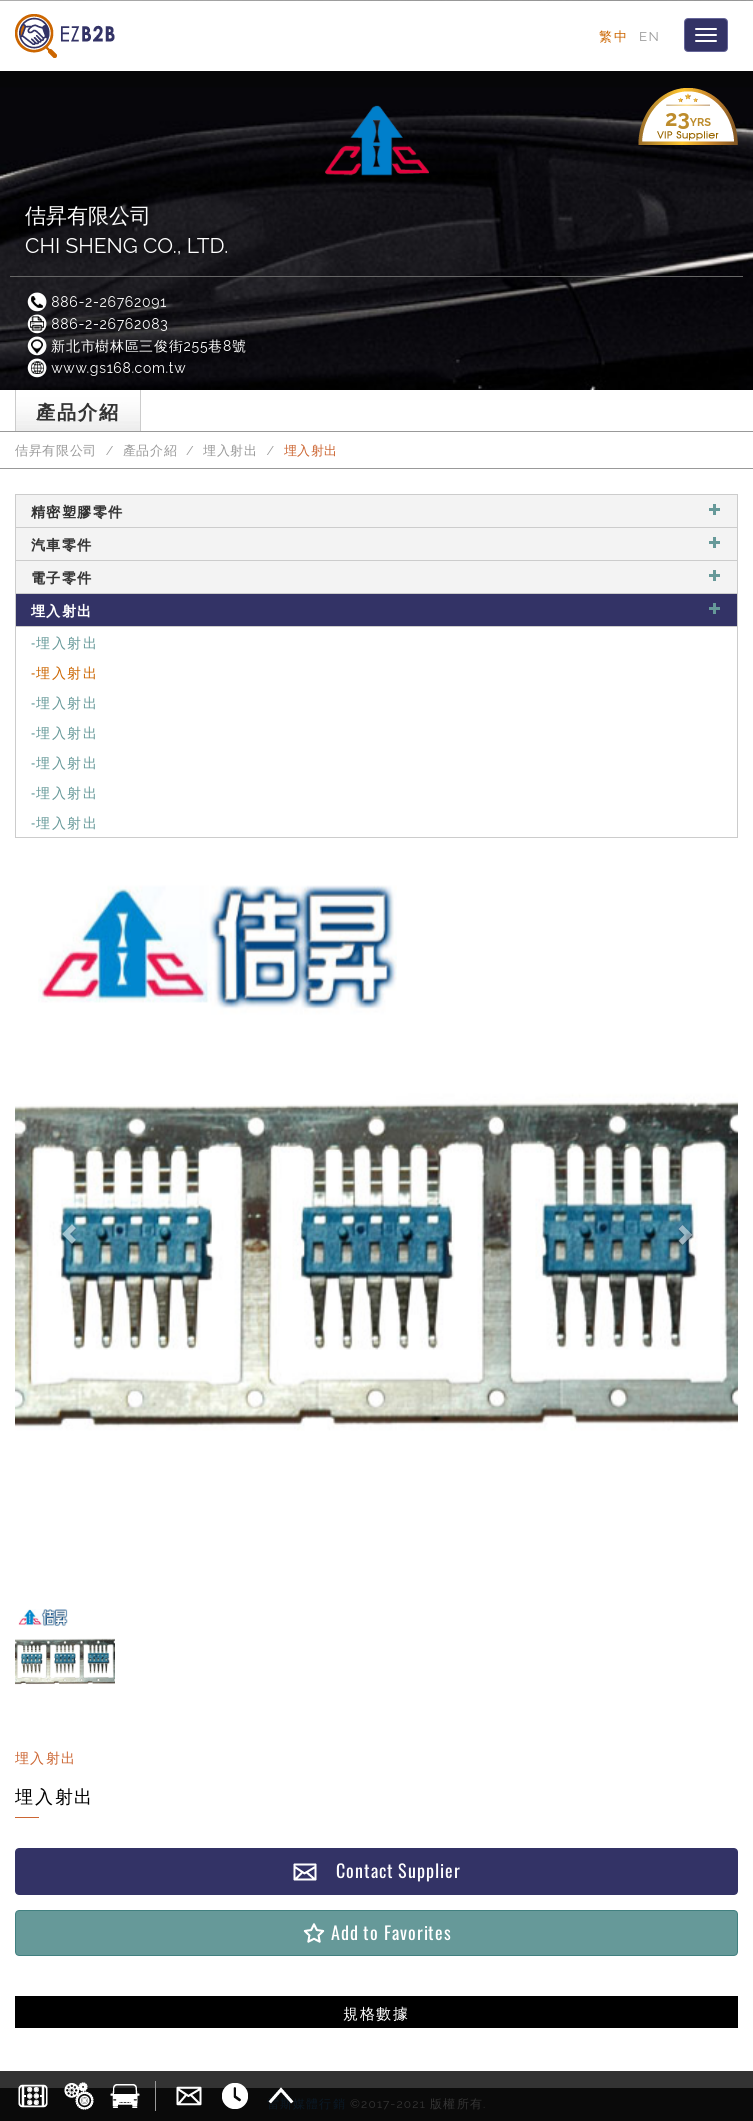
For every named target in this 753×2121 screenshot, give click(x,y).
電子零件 (376, 576)
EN (649, 36)
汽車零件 (376, 543)
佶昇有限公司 (56, 450)
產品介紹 (150, 450)
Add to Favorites (376, 1932)
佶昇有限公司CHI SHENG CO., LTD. (126, 230)
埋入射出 (230, 450)
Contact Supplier (376, 1870)
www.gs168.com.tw (105, 368)
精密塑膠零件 (376, 510)
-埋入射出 (64, 641)
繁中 (613, 36)
